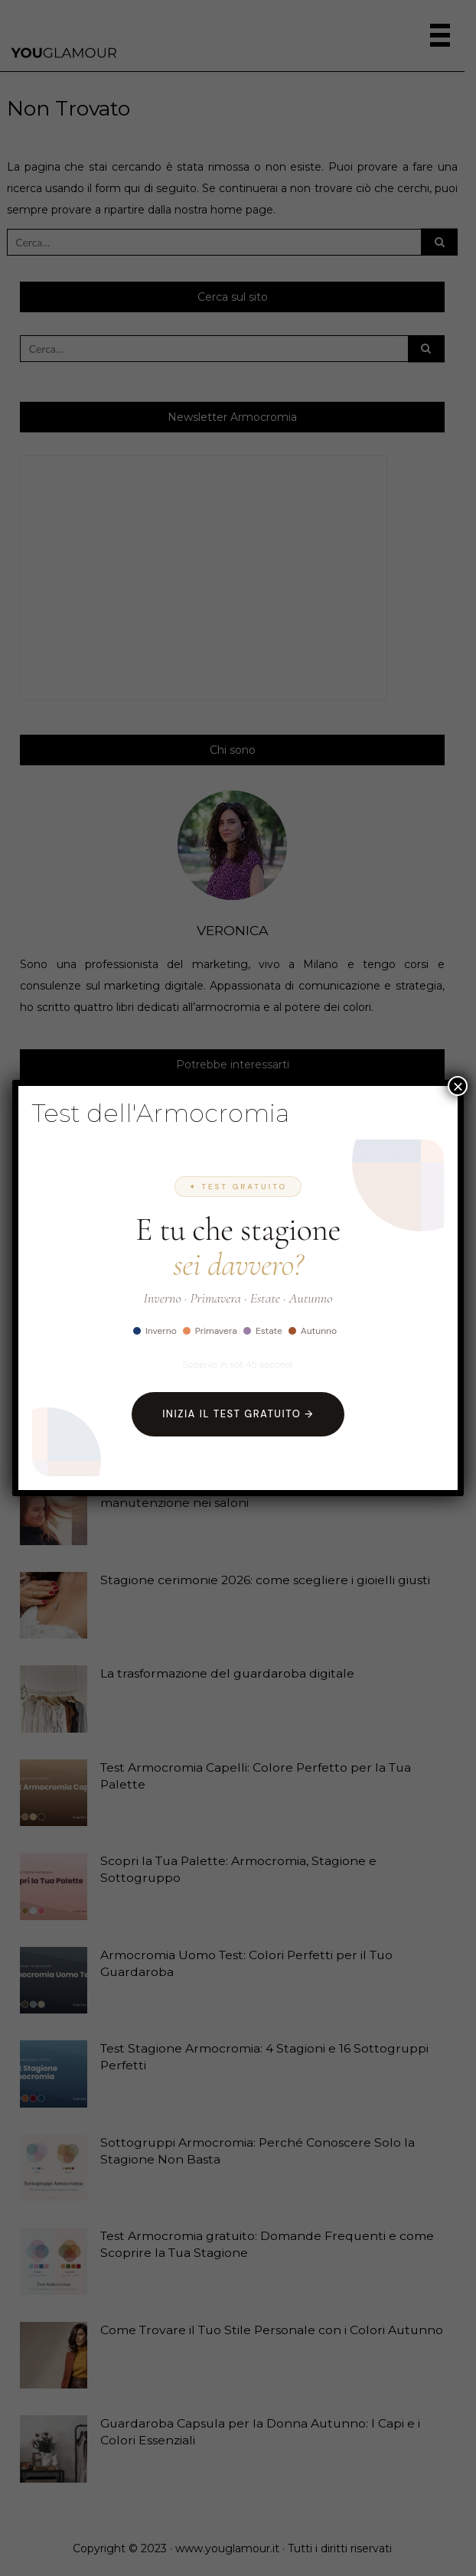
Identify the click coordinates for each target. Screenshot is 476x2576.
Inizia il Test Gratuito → (238, 1413)
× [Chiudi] (457, 1086)
